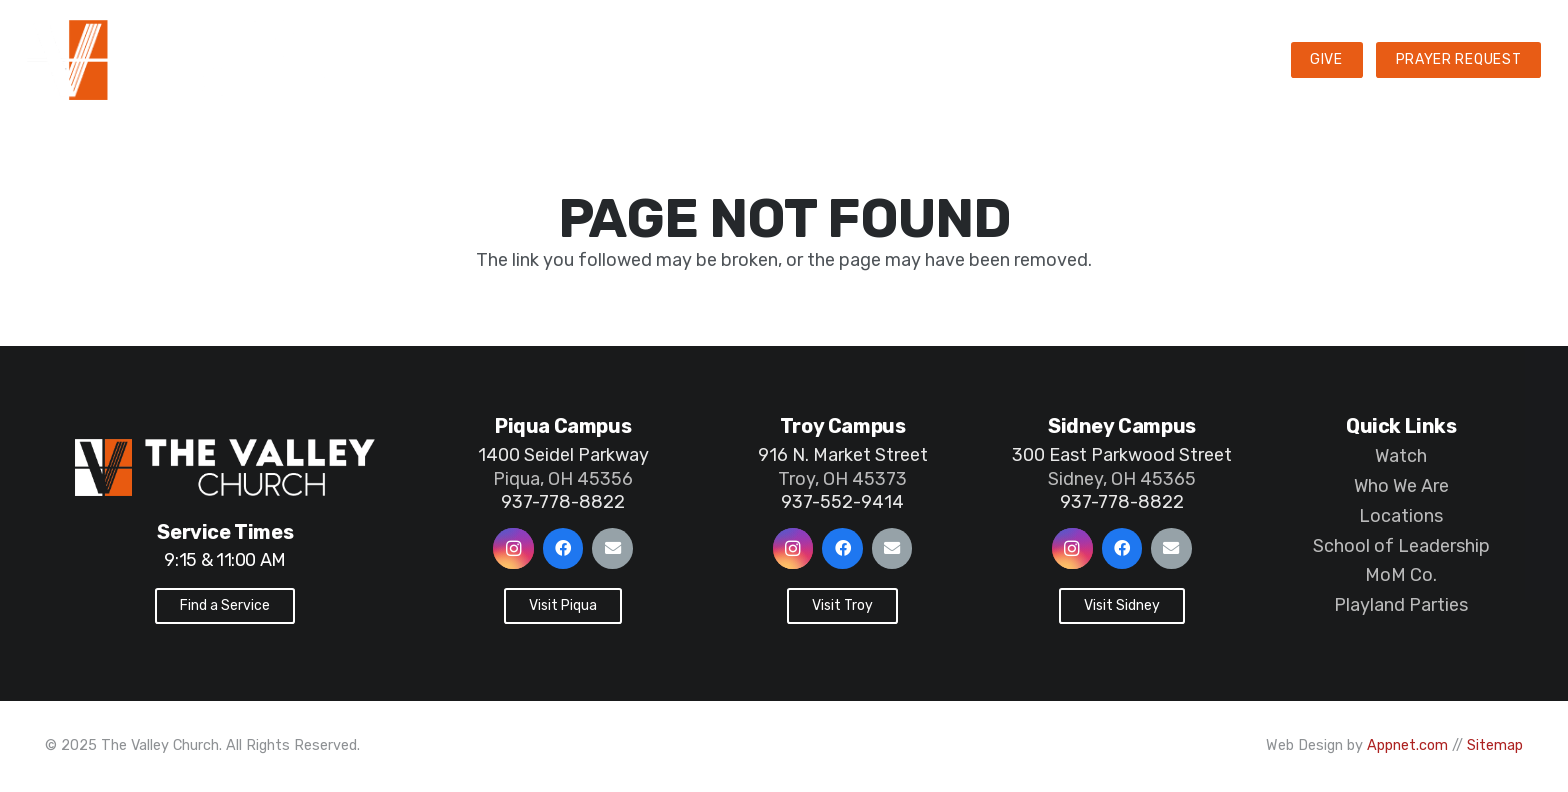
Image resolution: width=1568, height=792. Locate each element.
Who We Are (1401, 486)
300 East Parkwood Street (1122, 455)
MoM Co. (1401, 575)
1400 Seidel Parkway (563, 455)
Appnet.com (1407, 745)
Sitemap (1495, 745)
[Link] (239, 60)
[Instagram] (513, 548)
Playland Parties (1401, 605)
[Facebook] (563, 548)
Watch (1401, 456)
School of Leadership (1401, 546)
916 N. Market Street (843, 455)
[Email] (612, 548)
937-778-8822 (563, 502)
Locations (1401, 516)
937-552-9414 (842, 502)
